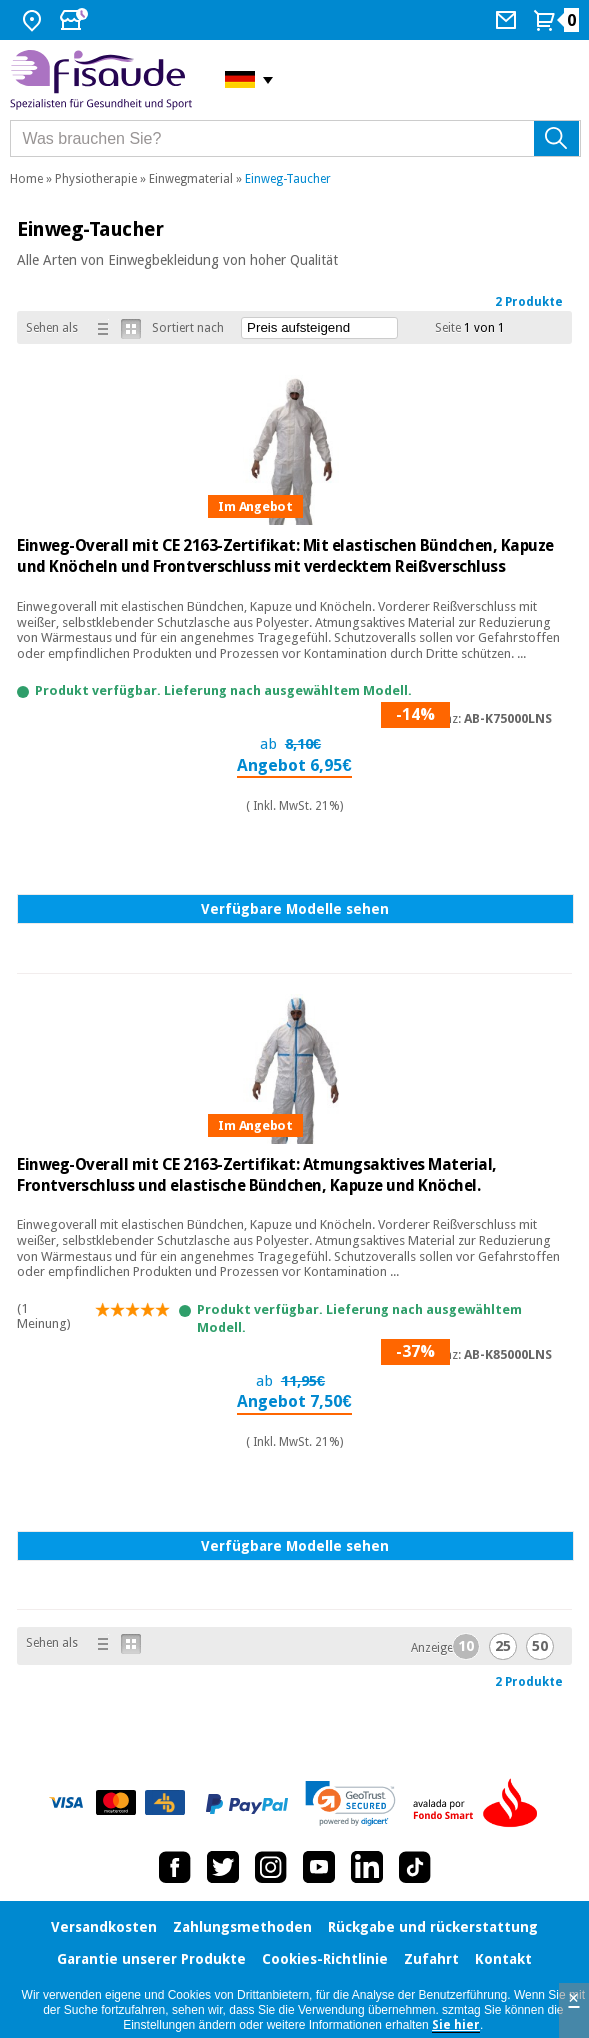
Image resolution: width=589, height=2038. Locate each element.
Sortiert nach (188, 328)
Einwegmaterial (191, 179)
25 (503, 1646)
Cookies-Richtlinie (325, 1959)
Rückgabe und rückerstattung (433, 1927)
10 (466, 1646)
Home (26, 179)
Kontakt (503, 1959)
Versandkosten (104, 1927)
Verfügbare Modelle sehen (295, 909)
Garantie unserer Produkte (151, 1959)
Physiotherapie (96, 179)
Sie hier (456, 2025)
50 (540, 1646)
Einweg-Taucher (288, 179)
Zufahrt (431, 1959)
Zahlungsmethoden (242, 1927)
